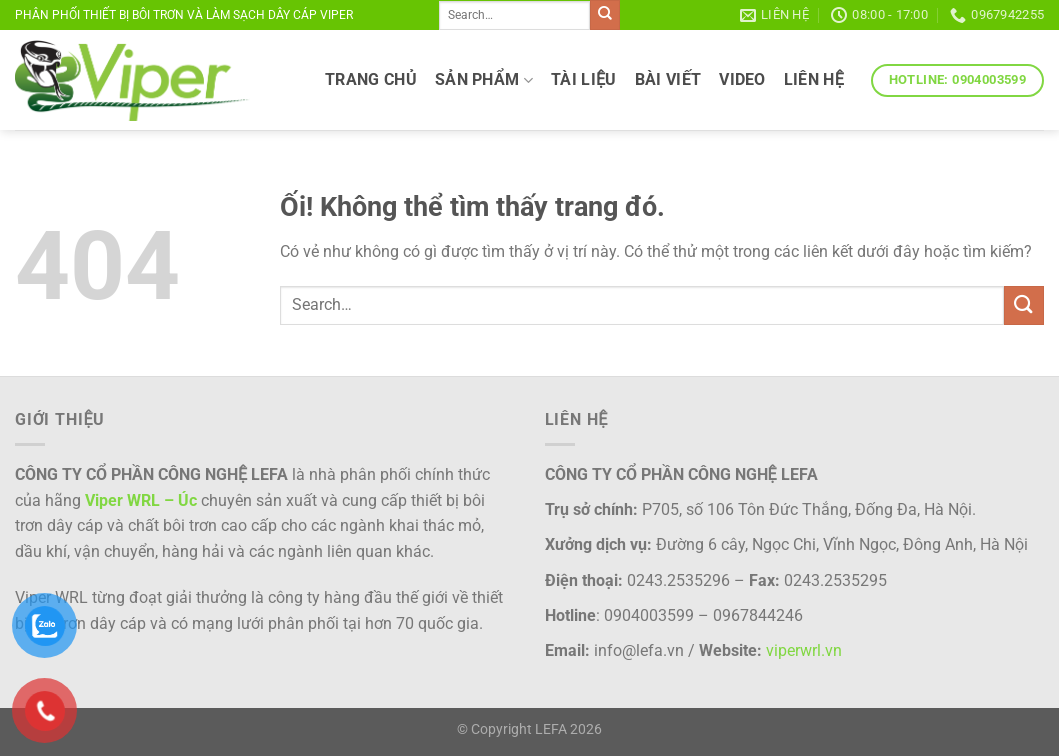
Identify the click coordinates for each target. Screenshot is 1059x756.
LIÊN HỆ (814, 79)
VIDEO (742, 79)
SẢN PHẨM (484, 80)
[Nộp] (605, 15)
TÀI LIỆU (584, 79)
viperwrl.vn (804, 650)
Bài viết (668, 79)
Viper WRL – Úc (141, 500)
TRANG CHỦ (371, 79)
